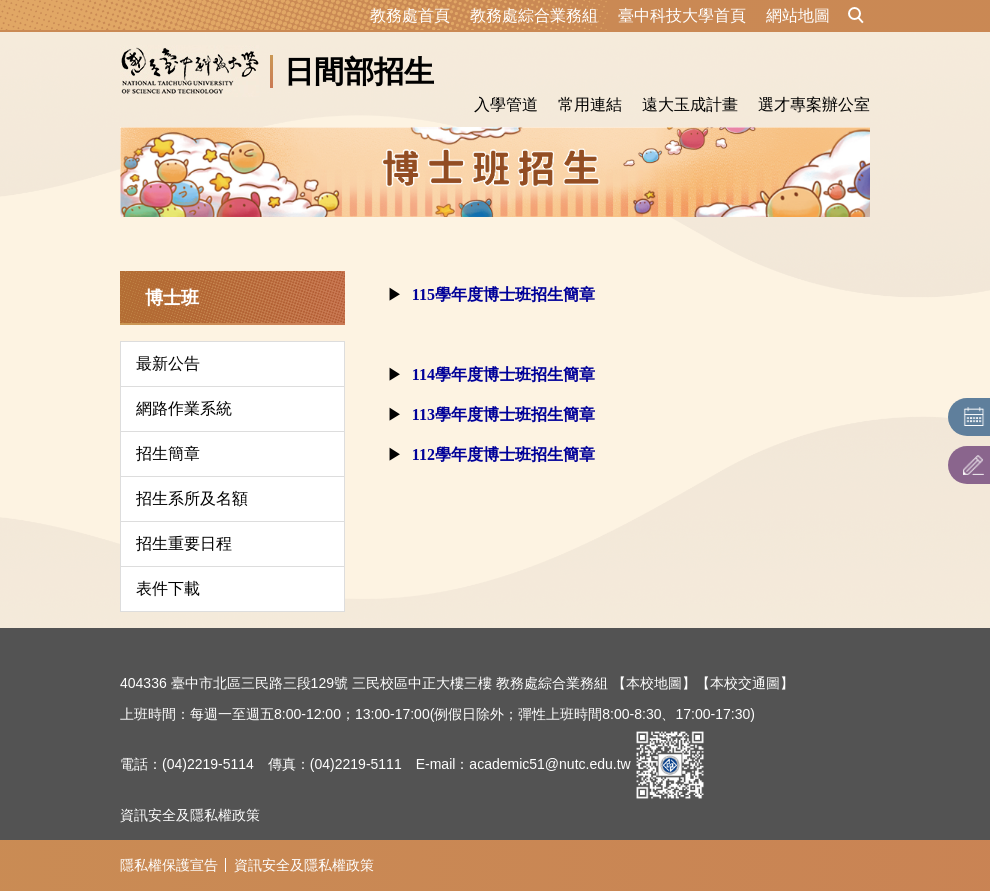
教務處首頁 (410, 15)
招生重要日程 (184, 543)
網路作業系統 (184, 408)
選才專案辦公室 (814, 104)
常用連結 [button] (590, 104)
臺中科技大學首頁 (682, 15)
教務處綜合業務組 (534, 15)
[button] (856, 16)
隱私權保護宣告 (169, 865)
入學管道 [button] (506, 104)
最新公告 (168, 363)
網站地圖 (798, 15)
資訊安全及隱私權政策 (190, 815)
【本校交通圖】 (745, 683)
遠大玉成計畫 (690, 104)
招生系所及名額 (192, 498)
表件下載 (168, 588)
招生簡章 (168, 453)
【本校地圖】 (654, 683)
